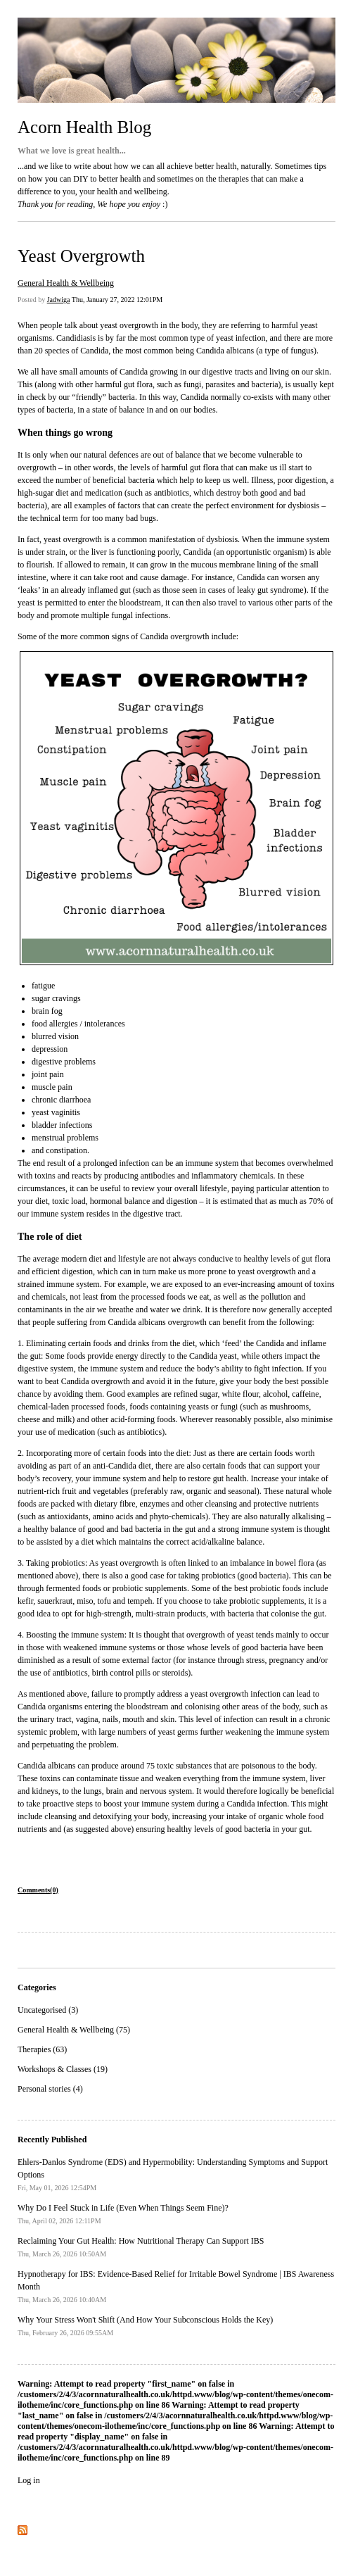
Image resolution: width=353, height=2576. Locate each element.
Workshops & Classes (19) (63, 2069)
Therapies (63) (42, 2049)
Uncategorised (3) (48, 2010)
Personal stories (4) (50, 2089)
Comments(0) (38, 1890)
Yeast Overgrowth (81, 255)
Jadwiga (58, 299)
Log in (29, 2480)
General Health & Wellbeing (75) (74, 2030)
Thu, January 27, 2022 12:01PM (117, 299)
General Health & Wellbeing (66, 283)
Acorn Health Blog (84, 127)
